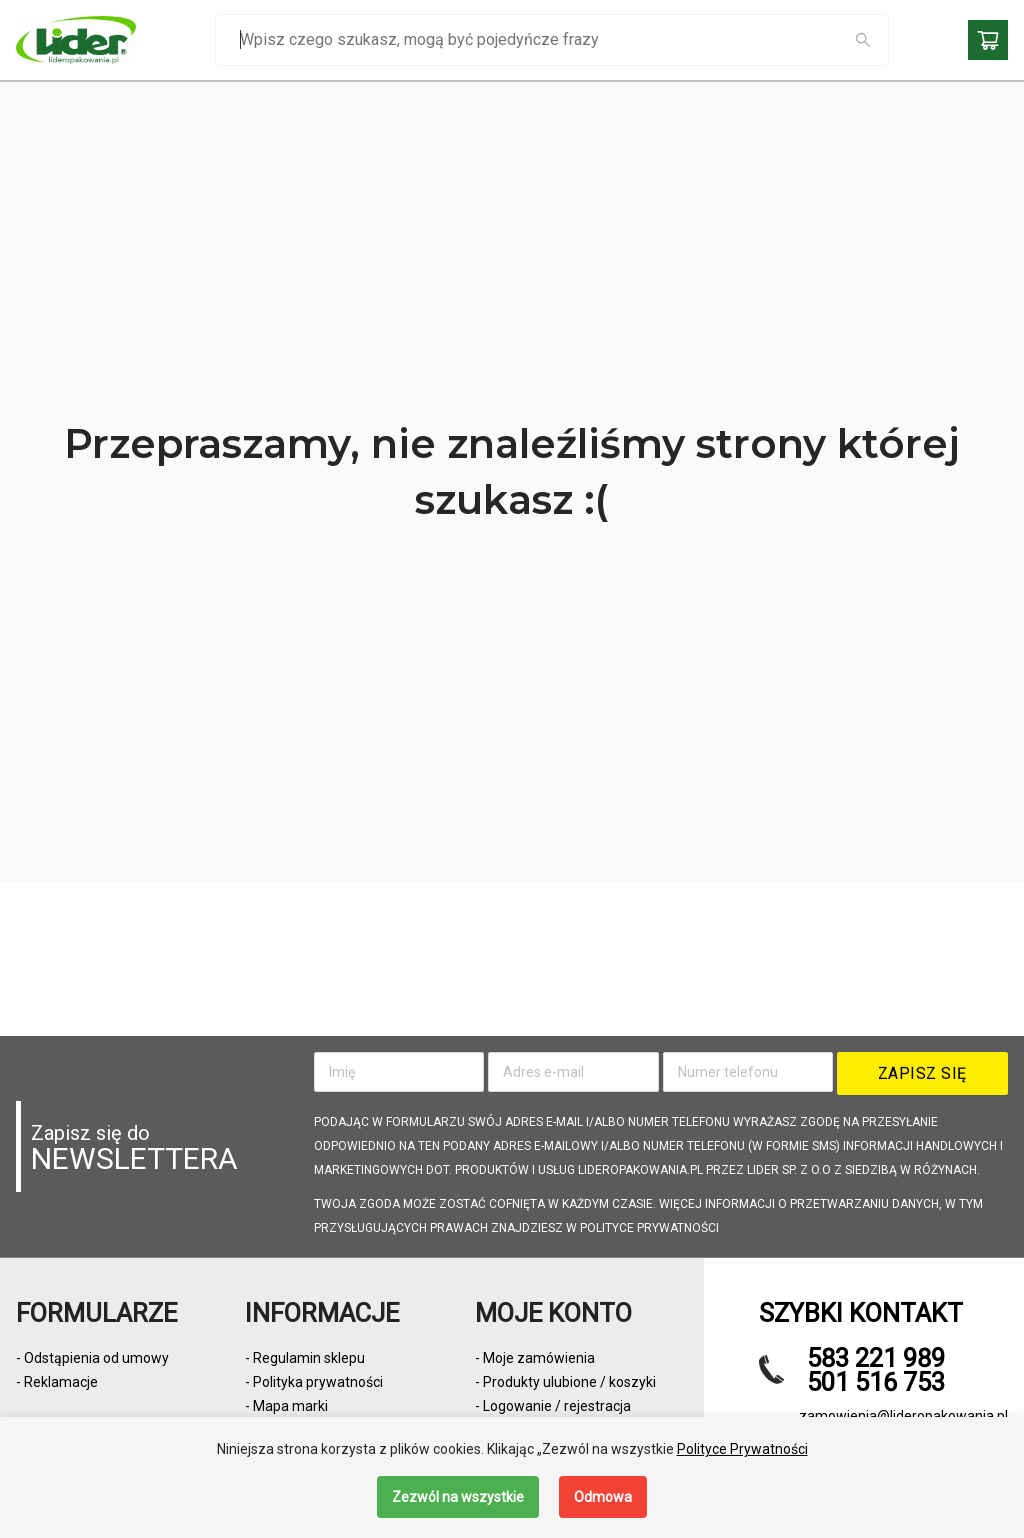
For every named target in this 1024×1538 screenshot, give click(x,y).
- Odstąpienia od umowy (92, 1358)
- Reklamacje (57, 1382)
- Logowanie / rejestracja (553, 1406)
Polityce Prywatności (742, 1449)
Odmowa (603, 1497)
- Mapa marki (286, 1406)
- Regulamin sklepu (305, 1358)
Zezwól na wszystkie (458, 1497)
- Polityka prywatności (314, 1382)
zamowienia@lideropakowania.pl (903, 1416)
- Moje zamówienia (535, 1358)
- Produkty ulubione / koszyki (565, 1382)
